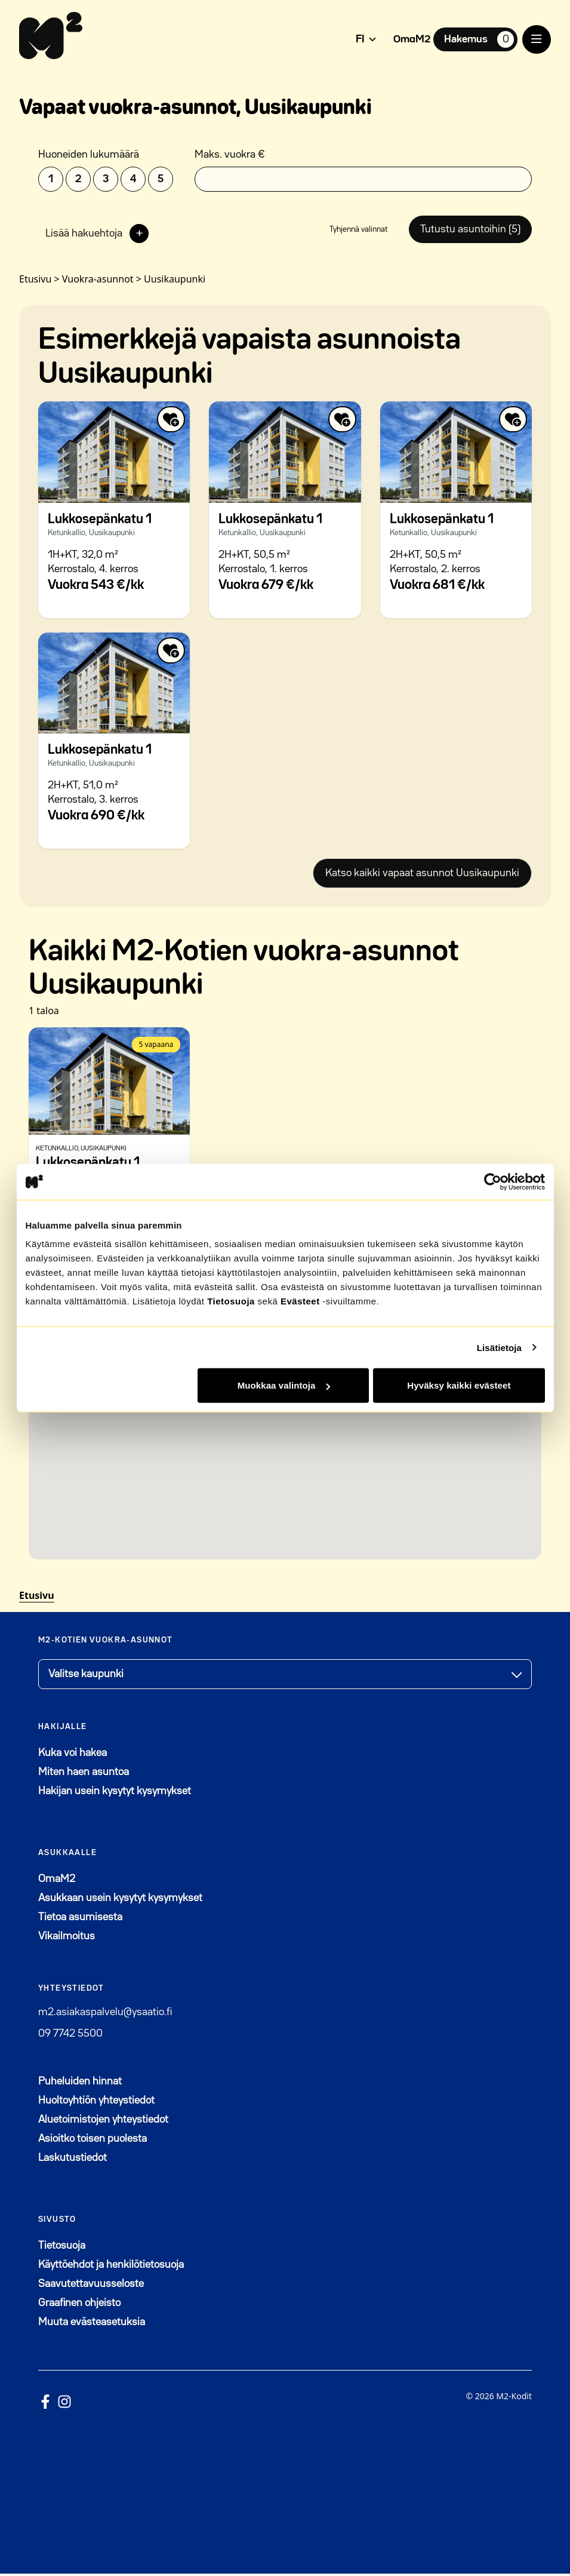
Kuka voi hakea (72, 1755)
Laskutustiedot (72, 2160)
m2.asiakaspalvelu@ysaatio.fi (105, 2014)
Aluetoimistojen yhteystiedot (103, 2122)
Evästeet (300, 1301)
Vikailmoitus (66, 1938)
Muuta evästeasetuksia (91, 2324)
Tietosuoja (231, 1301)
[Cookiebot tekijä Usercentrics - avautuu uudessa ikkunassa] (492, 1181)
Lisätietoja (499, 1347)
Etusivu (36, 1597)
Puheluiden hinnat (80, 2084)
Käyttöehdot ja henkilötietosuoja (111, 2267)
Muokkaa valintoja (284, 1385)
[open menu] (536, 39)
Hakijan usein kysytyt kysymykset (114, 1793)
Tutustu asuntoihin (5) (469, 231)
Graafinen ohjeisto (79, 2305)
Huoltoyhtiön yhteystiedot (96, 2103)
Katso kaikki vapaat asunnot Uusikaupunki (422, 876)
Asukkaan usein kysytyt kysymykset (120, 1900)
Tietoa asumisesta (80, 1919)
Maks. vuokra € (230, 155)
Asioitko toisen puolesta (92, 2141)
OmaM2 (411, 39)
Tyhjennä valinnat (356, 231)
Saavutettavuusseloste (91, 2286)
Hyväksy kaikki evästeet (458, 1385)
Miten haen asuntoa (83, 1774)
